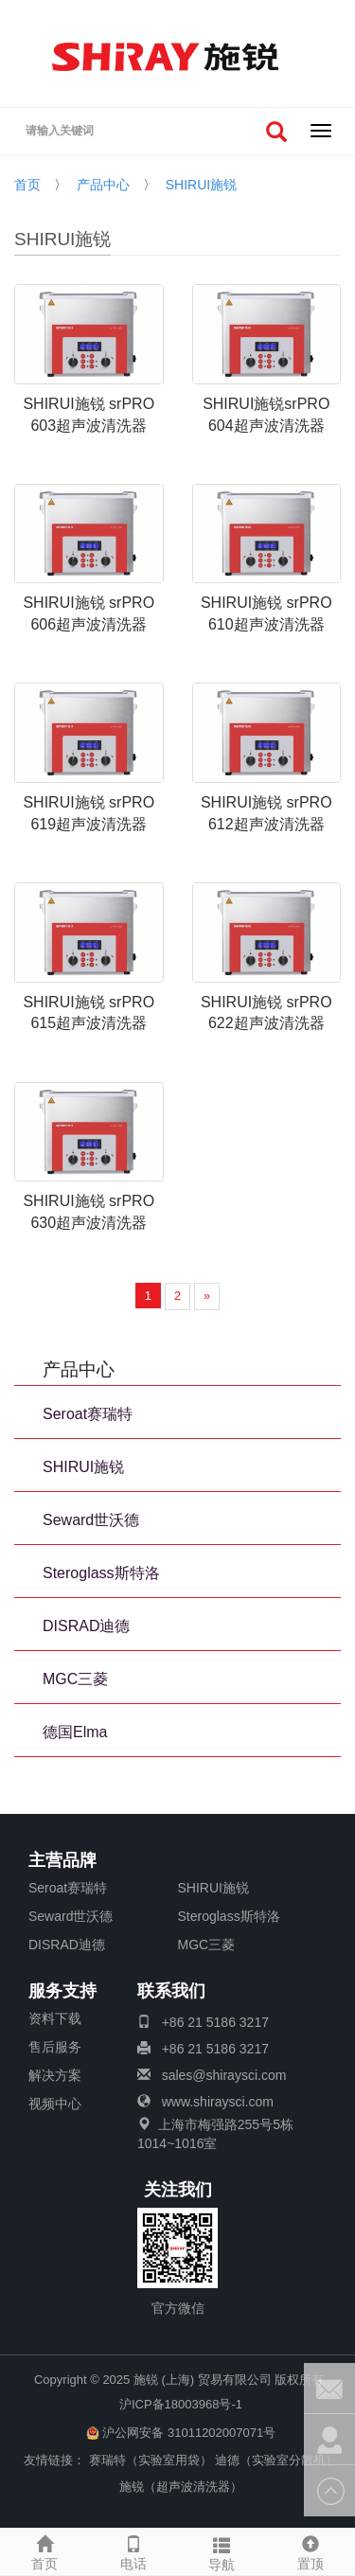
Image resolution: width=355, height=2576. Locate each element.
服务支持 (62, 1991)
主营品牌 (62, 1861)
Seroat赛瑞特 (88, 1414)
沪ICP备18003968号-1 (180, 2404)
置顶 (310, 2550)
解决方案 (54, 2075)
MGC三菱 (75, 1679)
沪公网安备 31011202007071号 (180, 2433)
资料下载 (54, 2018)
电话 (133, 2550)
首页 (27, 184)
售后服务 (54, 2046)
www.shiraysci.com (218, 2101)
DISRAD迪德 (86, 1626)
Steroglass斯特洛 (101, 1573)
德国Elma (75, 1732)
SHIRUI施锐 (201, 184)
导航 (222, 2551)
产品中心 (103, 184)
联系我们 (171, 1991)
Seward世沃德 (91, 1520)
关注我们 (178, 2190)
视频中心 (54, 2103)
